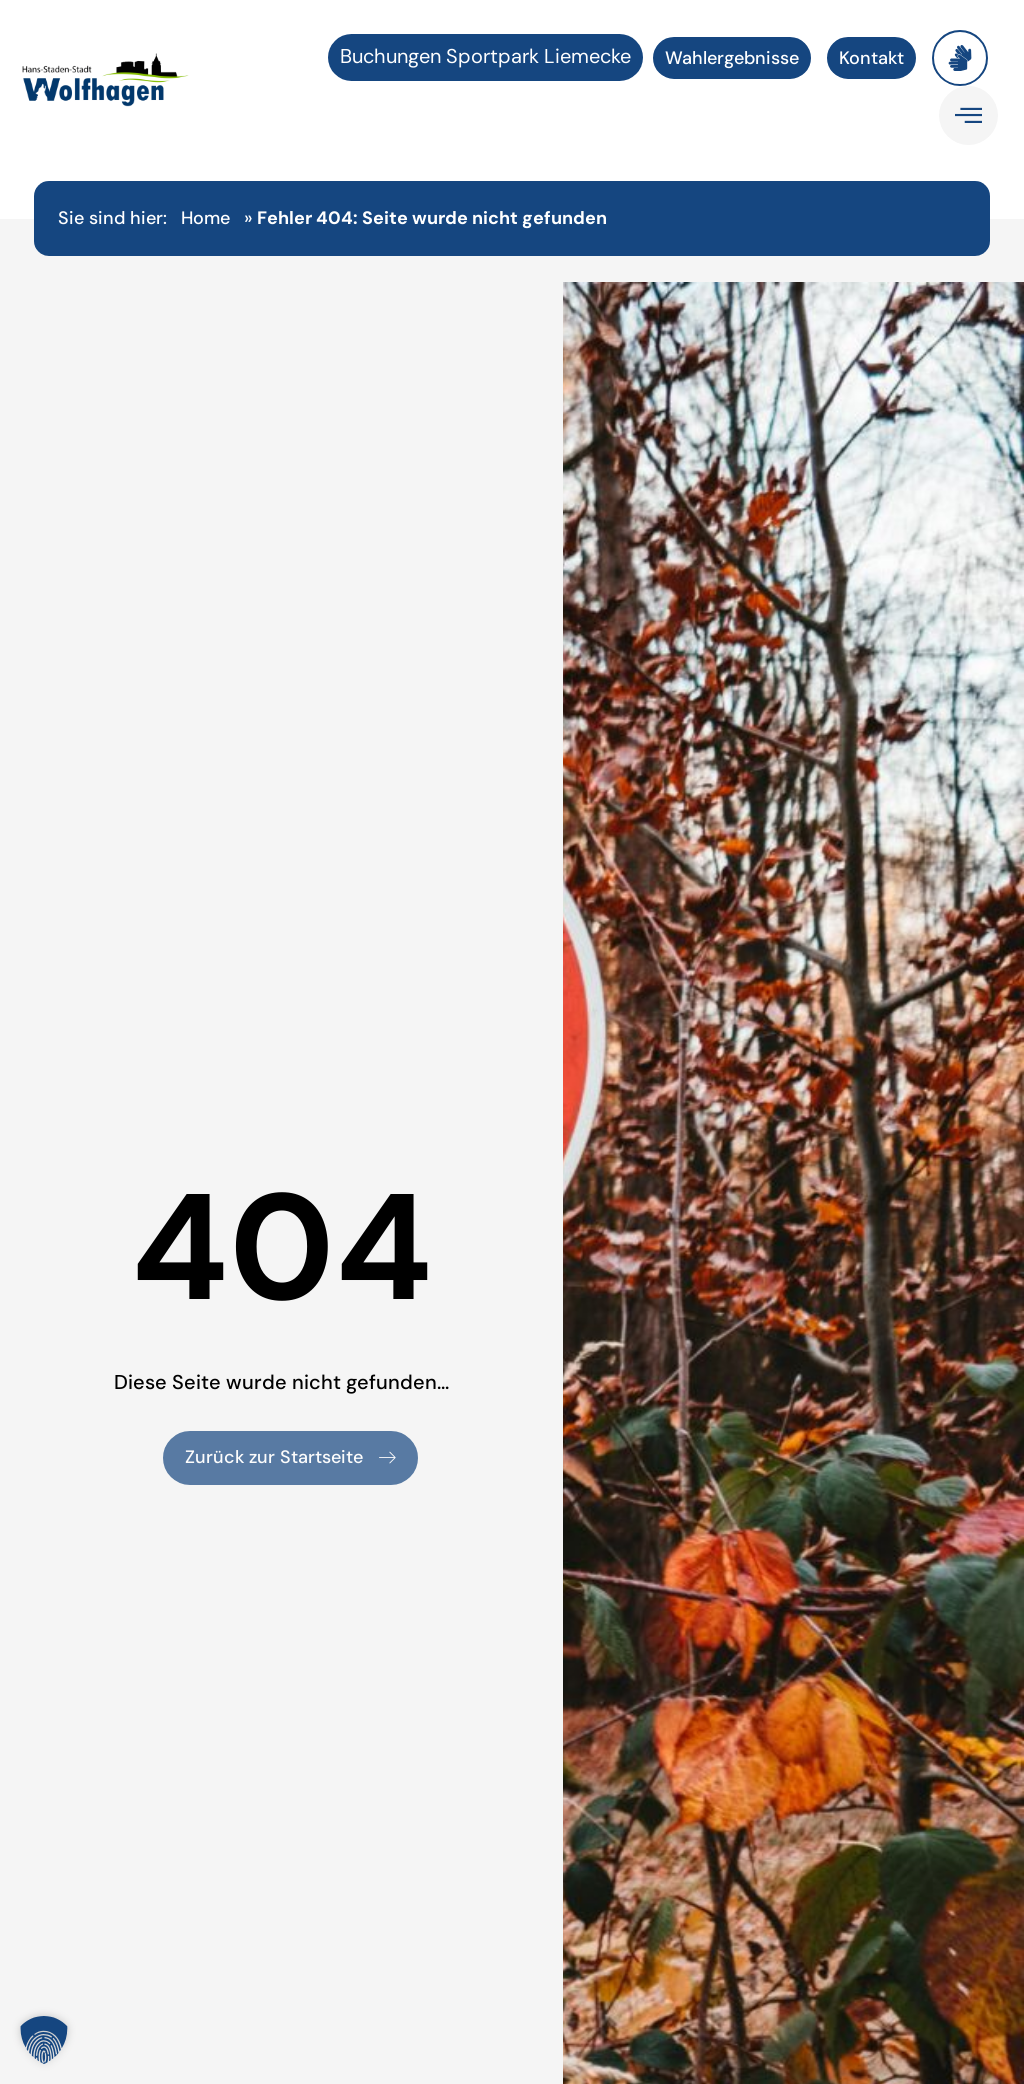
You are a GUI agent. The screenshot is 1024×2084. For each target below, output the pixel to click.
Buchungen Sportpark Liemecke (485, 56)
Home (205, 218)
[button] (44, 2040)
